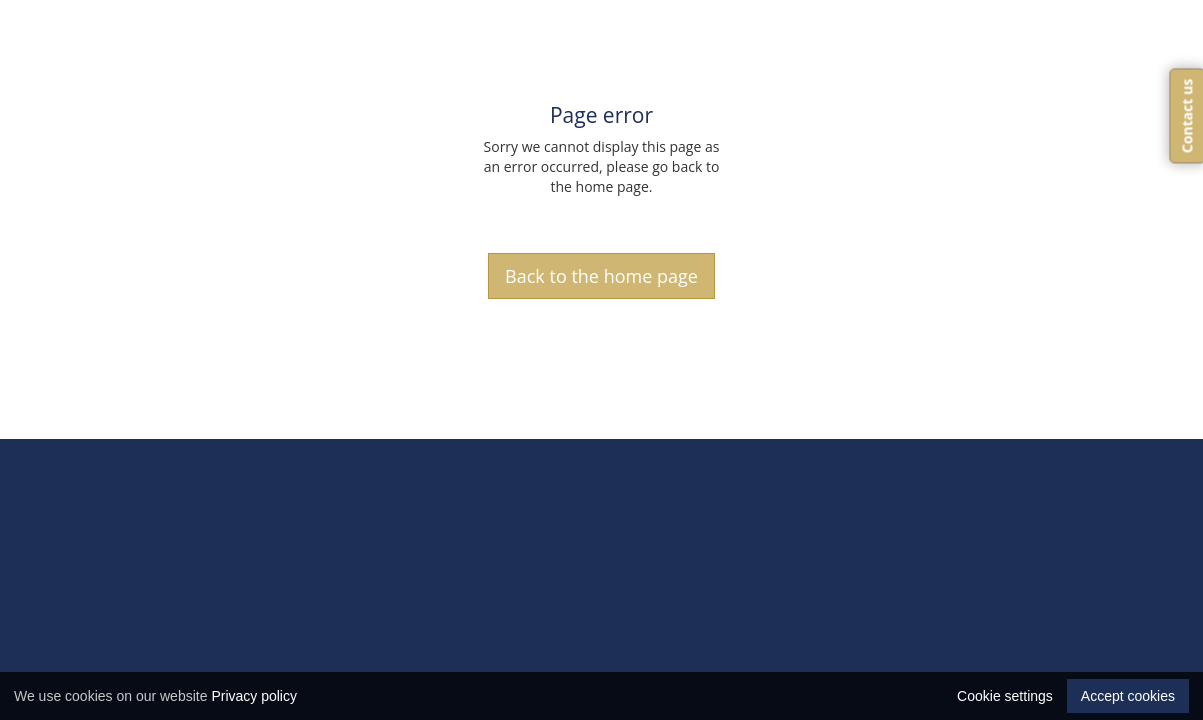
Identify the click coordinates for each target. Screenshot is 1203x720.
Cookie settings (1005, 696)
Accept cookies (1128, 696)
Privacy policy (254, 696)
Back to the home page (601, 276)
